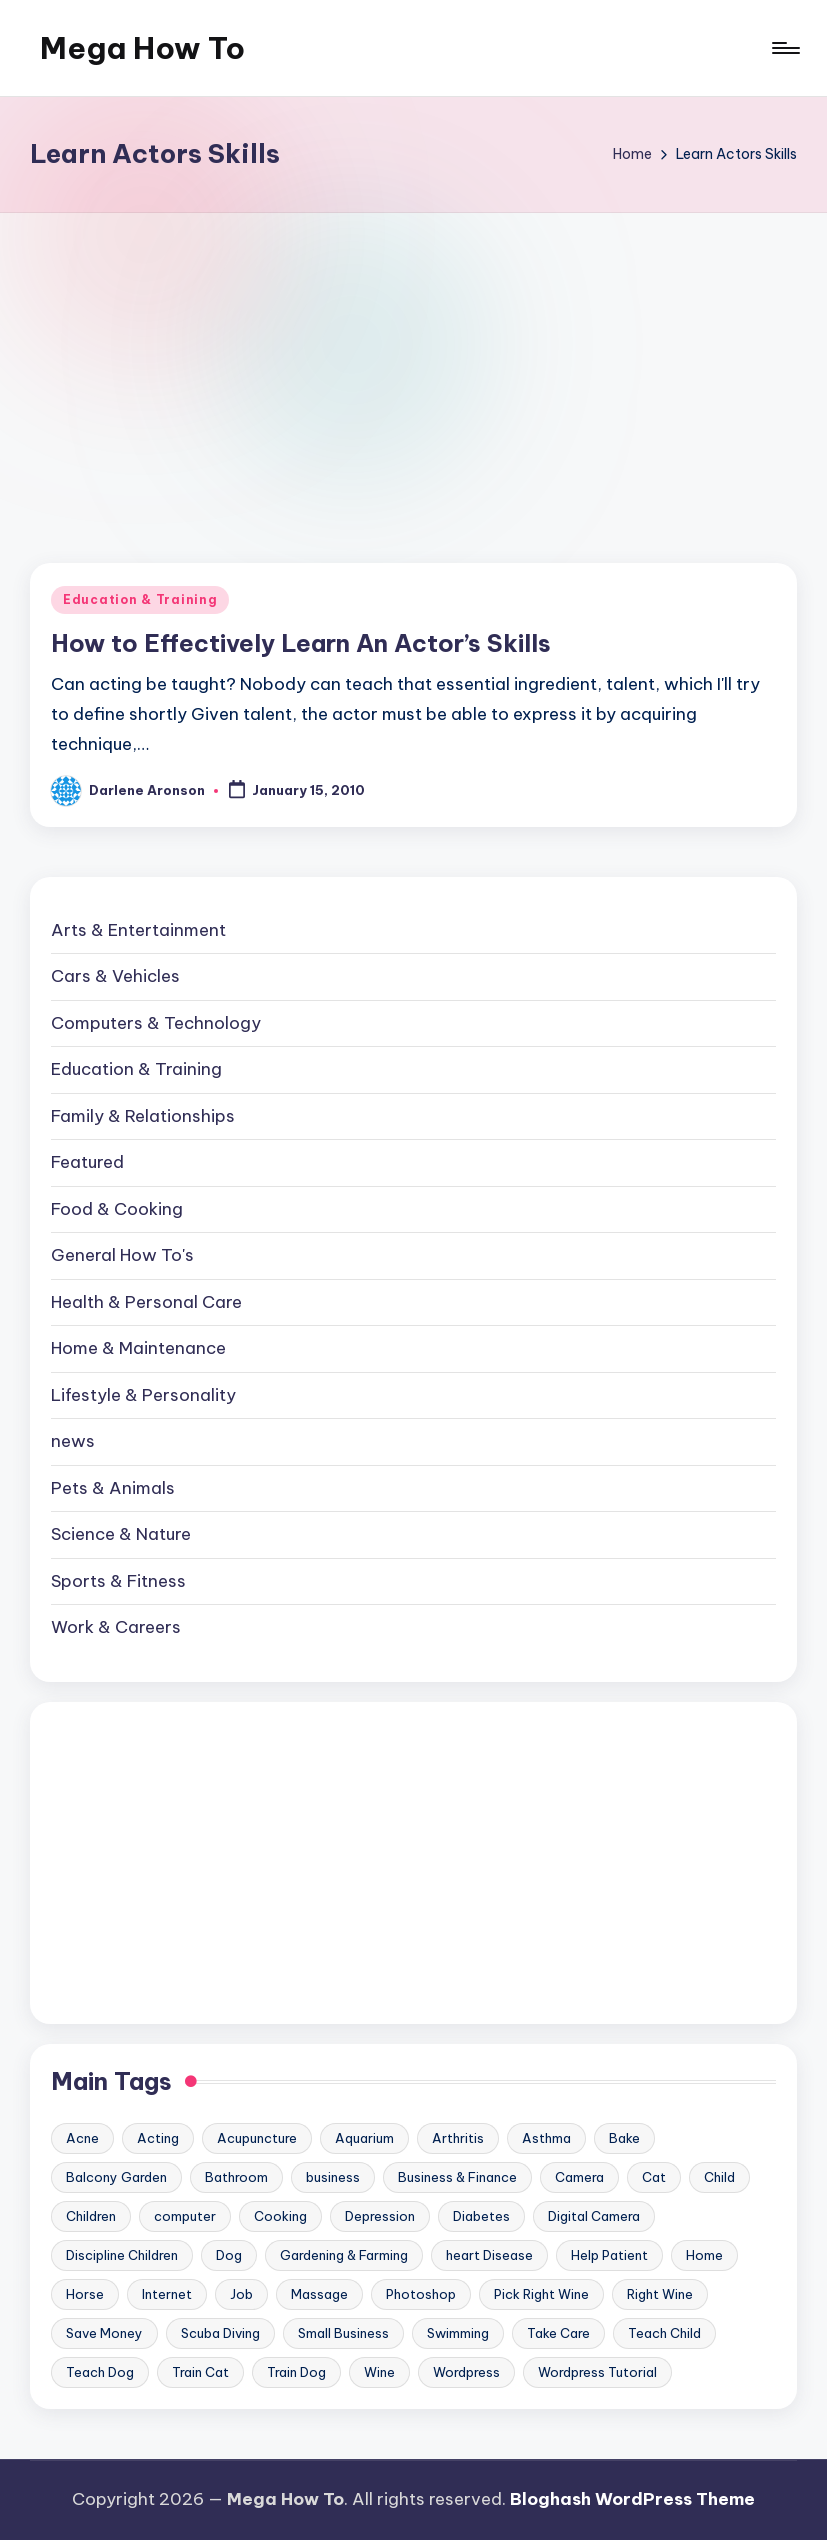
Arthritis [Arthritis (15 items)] (458, 2138)
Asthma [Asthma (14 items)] (546, 2138)
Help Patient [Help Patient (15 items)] (609, 2255)
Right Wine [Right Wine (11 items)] (660, 2294)
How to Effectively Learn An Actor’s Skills (301, 643)
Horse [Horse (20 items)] (85, 2294)
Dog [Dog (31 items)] (229, 2255)
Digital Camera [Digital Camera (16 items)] (594, 2216)
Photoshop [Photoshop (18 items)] (421, 2294)
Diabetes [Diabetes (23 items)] (481, 2216)
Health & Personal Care (146, 1302)
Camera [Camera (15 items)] (579, 2177)
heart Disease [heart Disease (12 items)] (489, 2255)
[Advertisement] (413, 363)
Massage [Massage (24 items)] (319, 2294)
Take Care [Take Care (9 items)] (558, 2333)
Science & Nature (121, 1534)
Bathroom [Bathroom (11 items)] (236, 2177)
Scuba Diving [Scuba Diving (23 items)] (220, 2333)
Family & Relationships (143, 1116)
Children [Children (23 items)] (91, 2216)
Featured (87, 1162)
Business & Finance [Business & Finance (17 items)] (457, 2177)
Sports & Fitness (118, 1581)
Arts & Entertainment (138, 930)
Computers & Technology (156, 1023)
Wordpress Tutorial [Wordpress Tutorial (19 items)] (597, 2372)
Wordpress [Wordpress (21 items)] (466, 2372)
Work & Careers (116, 1627)
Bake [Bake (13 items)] (624, 2138)
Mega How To (142, 48)
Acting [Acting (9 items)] (158, 2138)
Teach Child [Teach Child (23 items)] (664, 2333)
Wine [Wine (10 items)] (379, 2372)
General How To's (122, 1255)
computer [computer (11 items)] (185, 2216)
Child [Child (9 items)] (719, 2177)
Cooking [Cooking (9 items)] (280, 2216)
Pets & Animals (113, 1488)
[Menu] (784, 48)
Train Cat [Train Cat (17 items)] (200, 2372)
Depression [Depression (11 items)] (380, 2216)
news (73, 1441)
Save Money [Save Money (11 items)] (104, 2333)
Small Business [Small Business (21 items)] (343, 2333)
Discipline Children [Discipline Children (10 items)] (122, 2255)
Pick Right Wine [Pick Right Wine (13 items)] (541, 2294)
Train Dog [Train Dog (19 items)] (296, 2372)
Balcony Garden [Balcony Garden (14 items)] (116, 2177)
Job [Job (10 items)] (241, 2294)
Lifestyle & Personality (143, 1395)
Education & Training (140, 599)
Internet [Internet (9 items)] (167, 2294)
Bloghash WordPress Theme (632, 2499)
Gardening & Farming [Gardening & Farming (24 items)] (344, 2255)
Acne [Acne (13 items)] (82, 2138)
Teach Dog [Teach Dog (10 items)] (100, 2372)
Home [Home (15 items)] (704, 2255)
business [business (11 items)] (333, 2177)
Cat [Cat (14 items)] (654, 2177)
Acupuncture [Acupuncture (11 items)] (257, 2138)
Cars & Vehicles (115, 976)
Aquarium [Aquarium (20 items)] (364, 2138)
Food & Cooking (117, 1209)
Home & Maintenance (138, 1348)
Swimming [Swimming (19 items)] (458, 2333)
